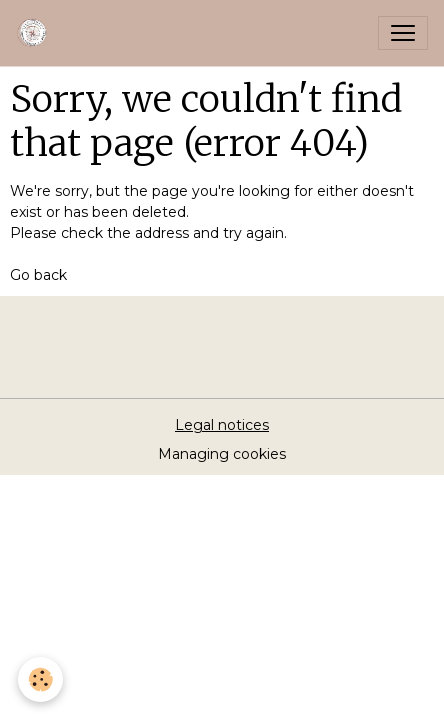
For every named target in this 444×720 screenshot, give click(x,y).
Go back (38, 275)
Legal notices (222, 425)
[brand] (37, 33)
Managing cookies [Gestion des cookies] (222, 454)
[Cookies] (40, 679)
